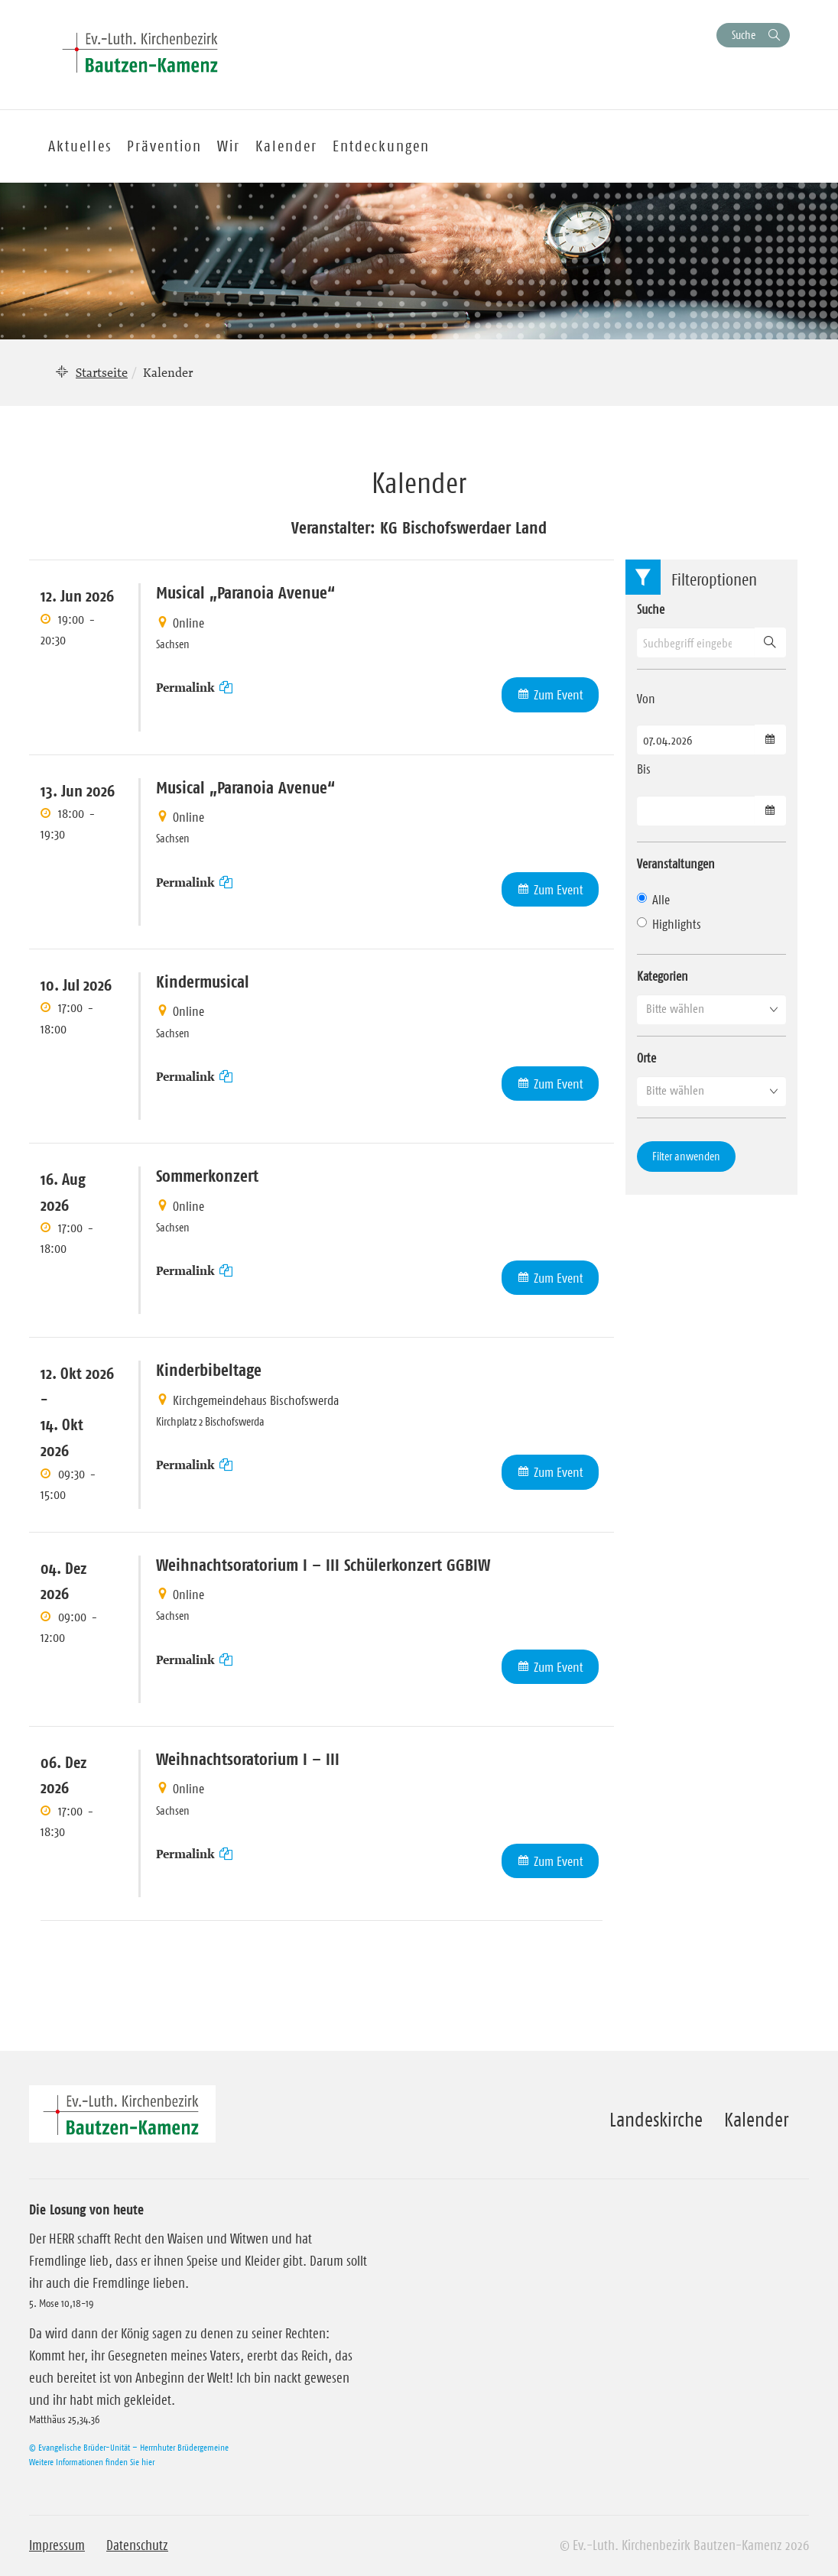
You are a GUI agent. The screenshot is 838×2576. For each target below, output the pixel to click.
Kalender (756, 2119)
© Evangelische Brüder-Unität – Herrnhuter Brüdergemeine (129, 2447)
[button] (711, 1009)
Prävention (164, 146)
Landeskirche (656, 2119)
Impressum (57, 2545)
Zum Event (558, 694)
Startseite (102, 372)
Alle (653, 899)
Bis (644, 769)
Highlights (669, 924)
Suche (743, 35)
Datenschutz (137, 2545)
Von (646, 698)
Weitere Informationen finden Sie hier (91, 2461)
